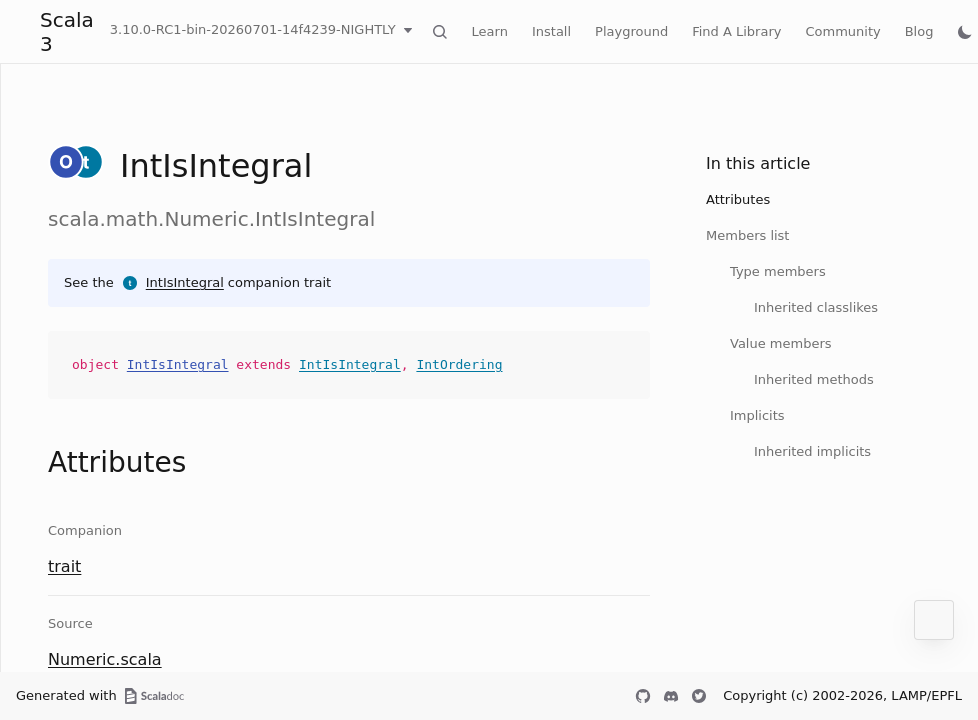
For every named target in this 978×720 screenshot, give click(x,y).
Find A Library (736, 31)
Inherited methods (814, 379)
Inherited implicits (812, 451)
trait (64, 566)
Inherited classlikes (816, 307)
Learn (490, 31)
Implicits (757, 415)
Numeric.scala (105, 659)
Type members (778, 271)
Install (551, 31)
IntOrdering (459, 364)
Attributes (738, 199)
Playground (631, 31)
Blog (919, 31)
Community (842, 31)
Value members (781, 343)
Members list (747, 235)
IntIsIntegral (185, 282)
